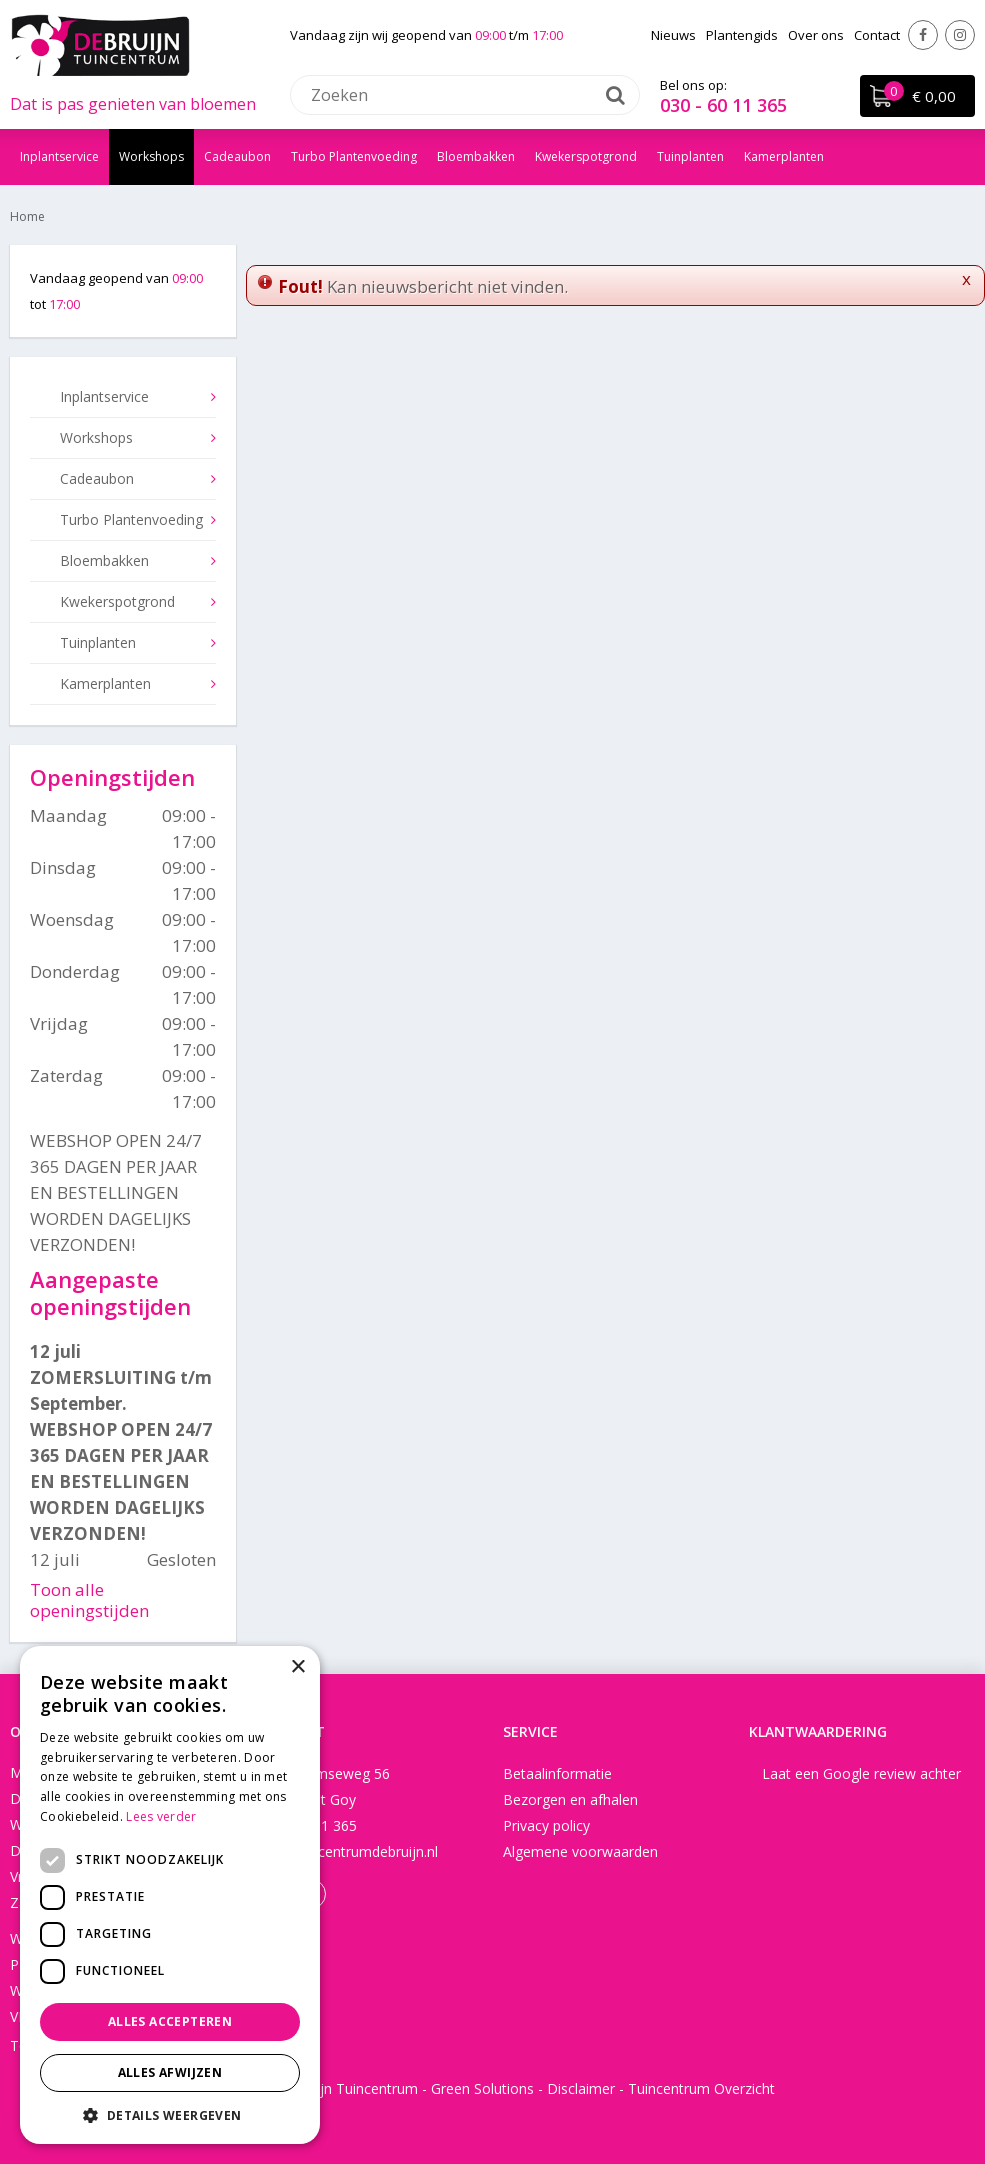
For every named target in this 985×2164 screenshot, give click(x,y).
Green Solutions (482, 2088)
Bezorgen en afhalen (570, 1799)
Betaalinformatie (557, 1773)
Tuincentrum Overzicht (701, 2088)
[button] (170, 2114)
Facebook (923, 35)
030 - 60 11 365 (723, 105)
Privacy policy (546, 1825)
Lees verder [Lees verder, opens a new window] (161, 1816)
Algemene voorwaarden (580, 1851)
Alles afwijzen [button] (170, 2072)
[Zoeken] (465, 95)
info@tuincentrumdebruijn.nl (347, 1851)
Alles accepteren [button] (170, 2021)
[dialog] (170, 1895)
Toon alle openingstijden (89, 1600)
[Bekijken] (917, 96)
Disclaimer (581, 2088)
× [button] (297, 1667)
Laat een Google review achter (861, 1773)
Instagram (960, 35)
